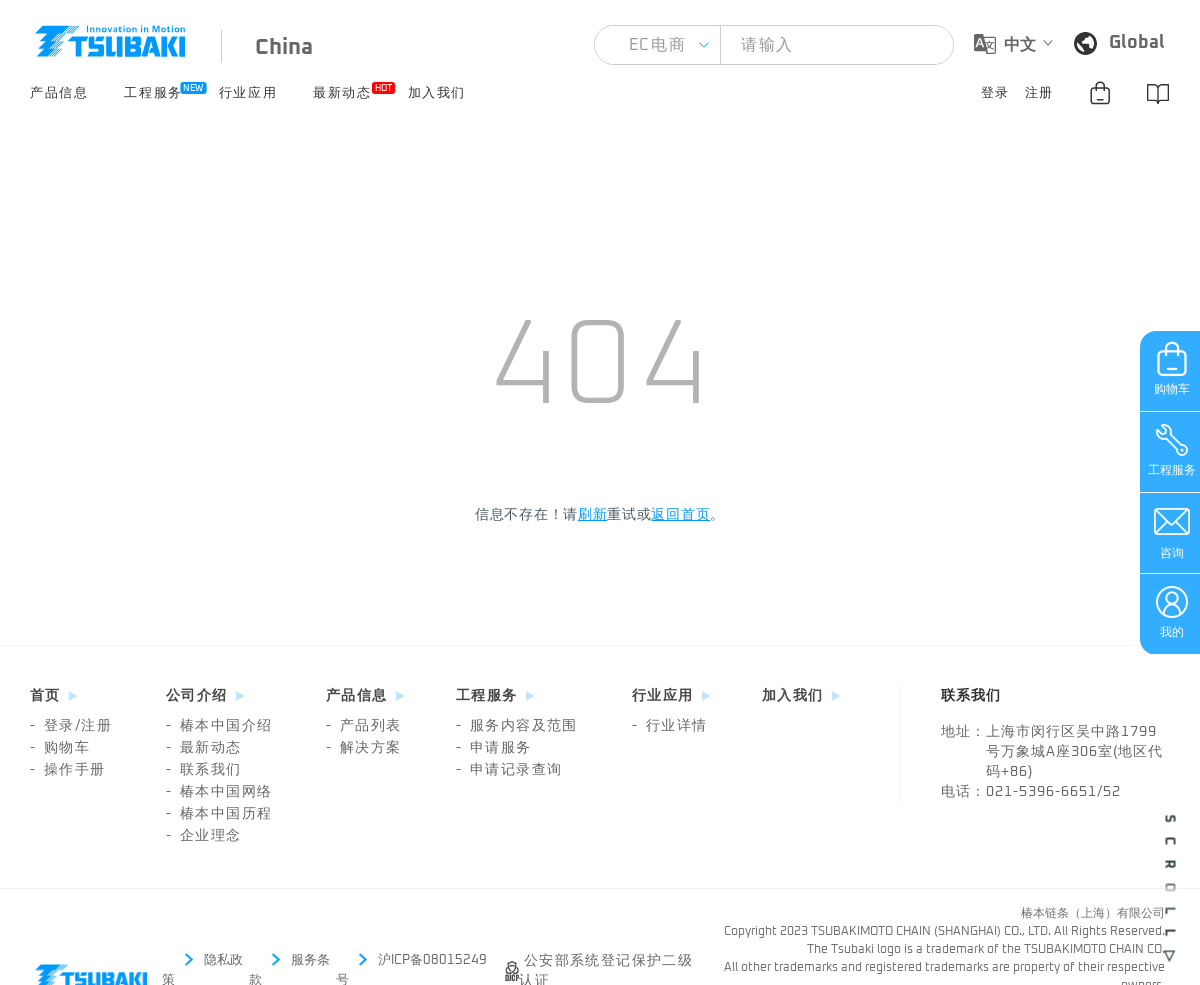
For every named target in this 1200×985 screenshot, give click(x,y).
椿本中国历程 (219, 814)
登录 (995, 93)
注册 (1039, 93)
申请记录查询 (509, 770)
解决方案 (364, 748)
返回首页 (680, 515)
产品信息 (59, 93)
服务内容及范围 (517, 726)
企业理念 (204, 836)
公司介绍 (197, 696)
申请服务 (494, 748)
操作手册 (68, 770)
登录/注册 (71, 726)
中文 (1020, 45)
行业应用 (248, 93)
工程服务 (153, 91)
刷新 (592, 515)
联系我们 (204, 770)
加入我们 (437, 93)
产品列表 (364, 726)
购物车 (60, 748)
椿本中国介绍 (219, 726)
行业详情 (670, 726)
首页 (45, 696)
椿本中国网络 (219, 792)
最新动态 (342, 91)
